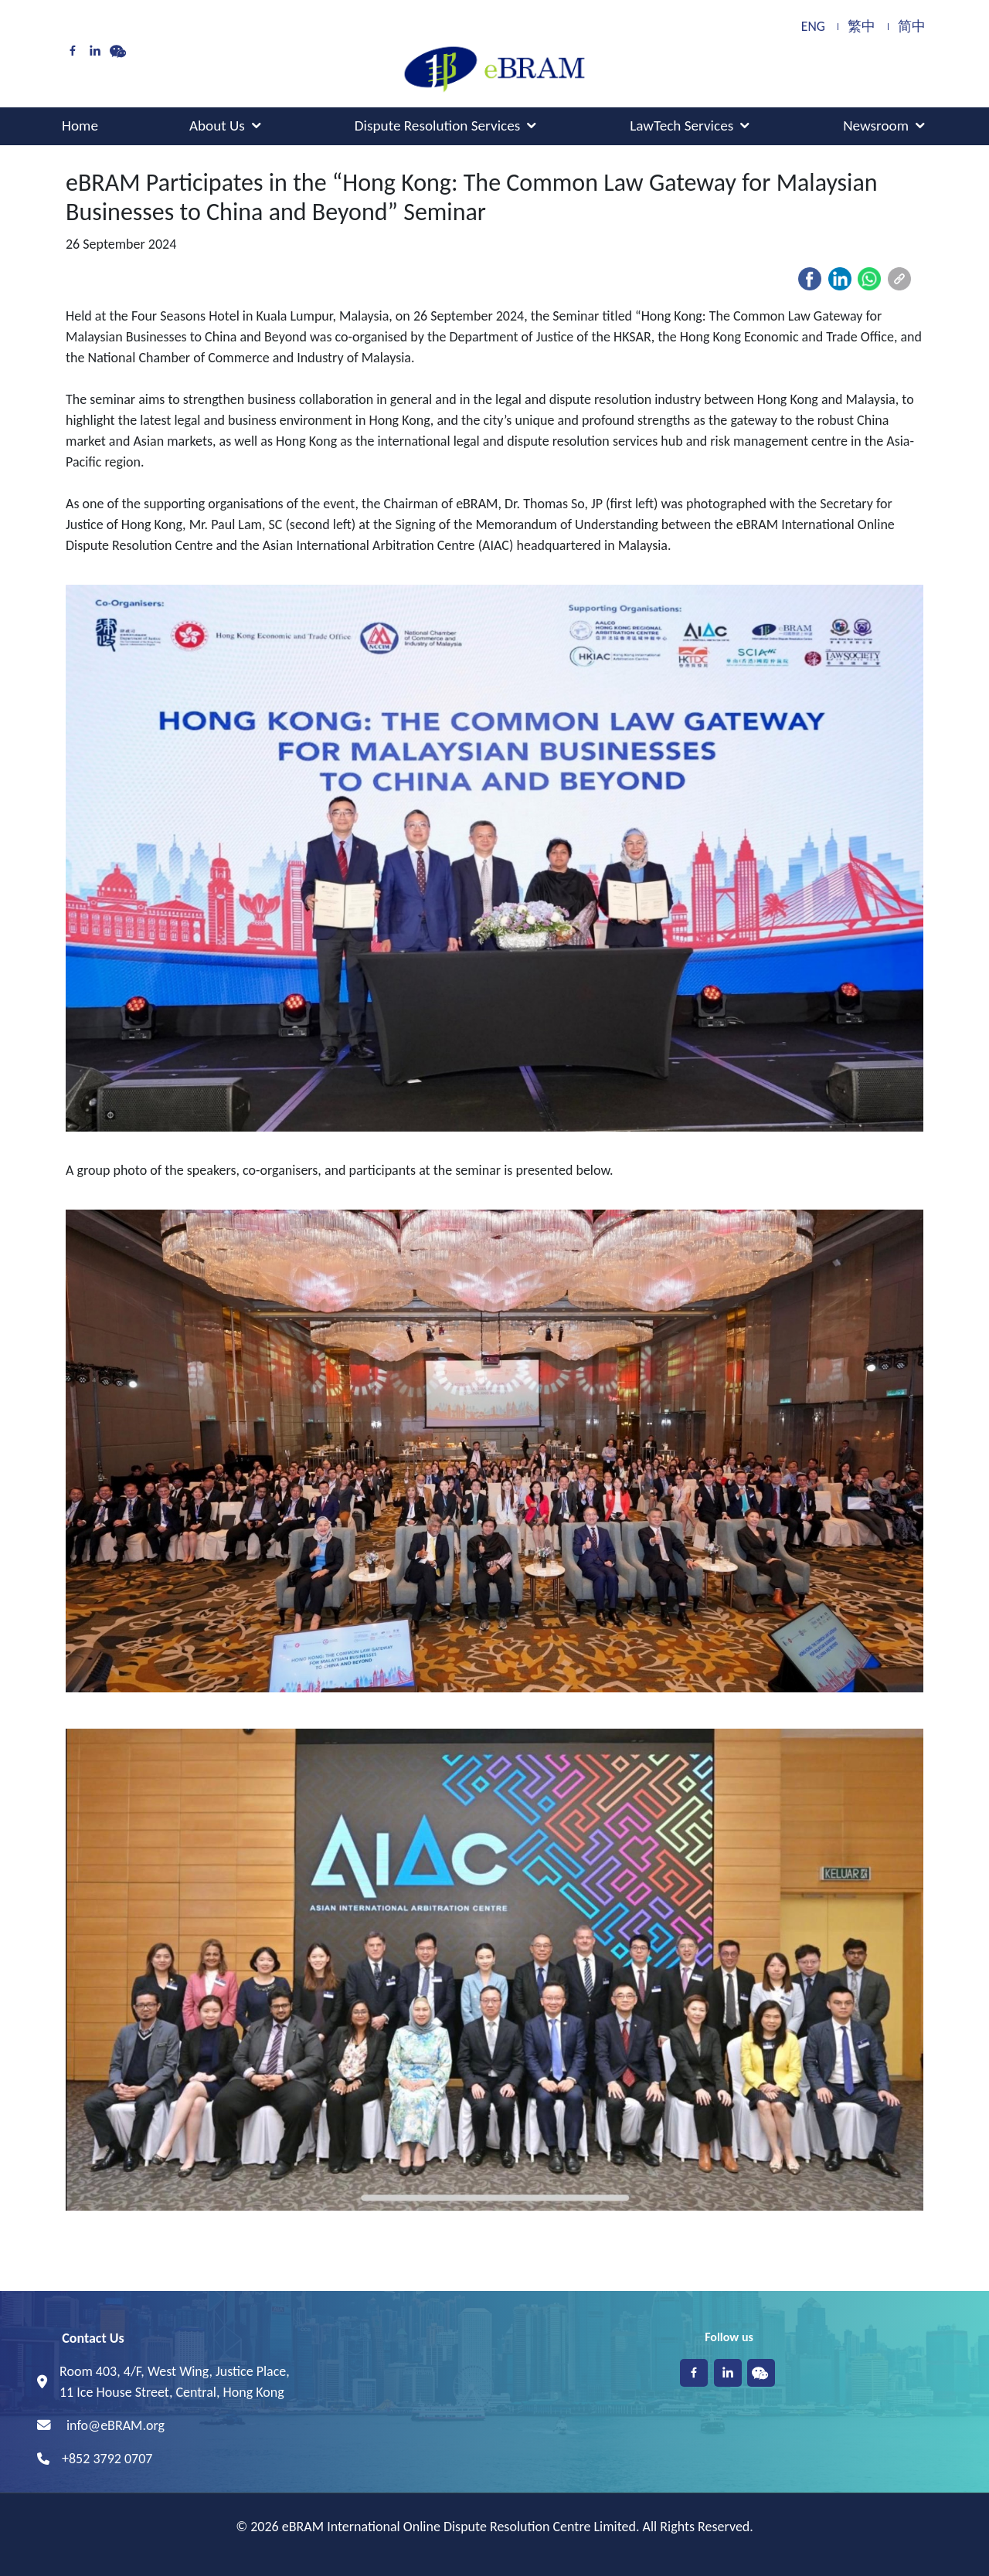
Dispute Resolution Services (437, 125)
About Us (217, 125)
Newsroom (876, 125)
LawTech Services (681, 125)
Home (80, 125)
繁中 (861, 26)
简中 (912, 26)
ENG (813, 26)
